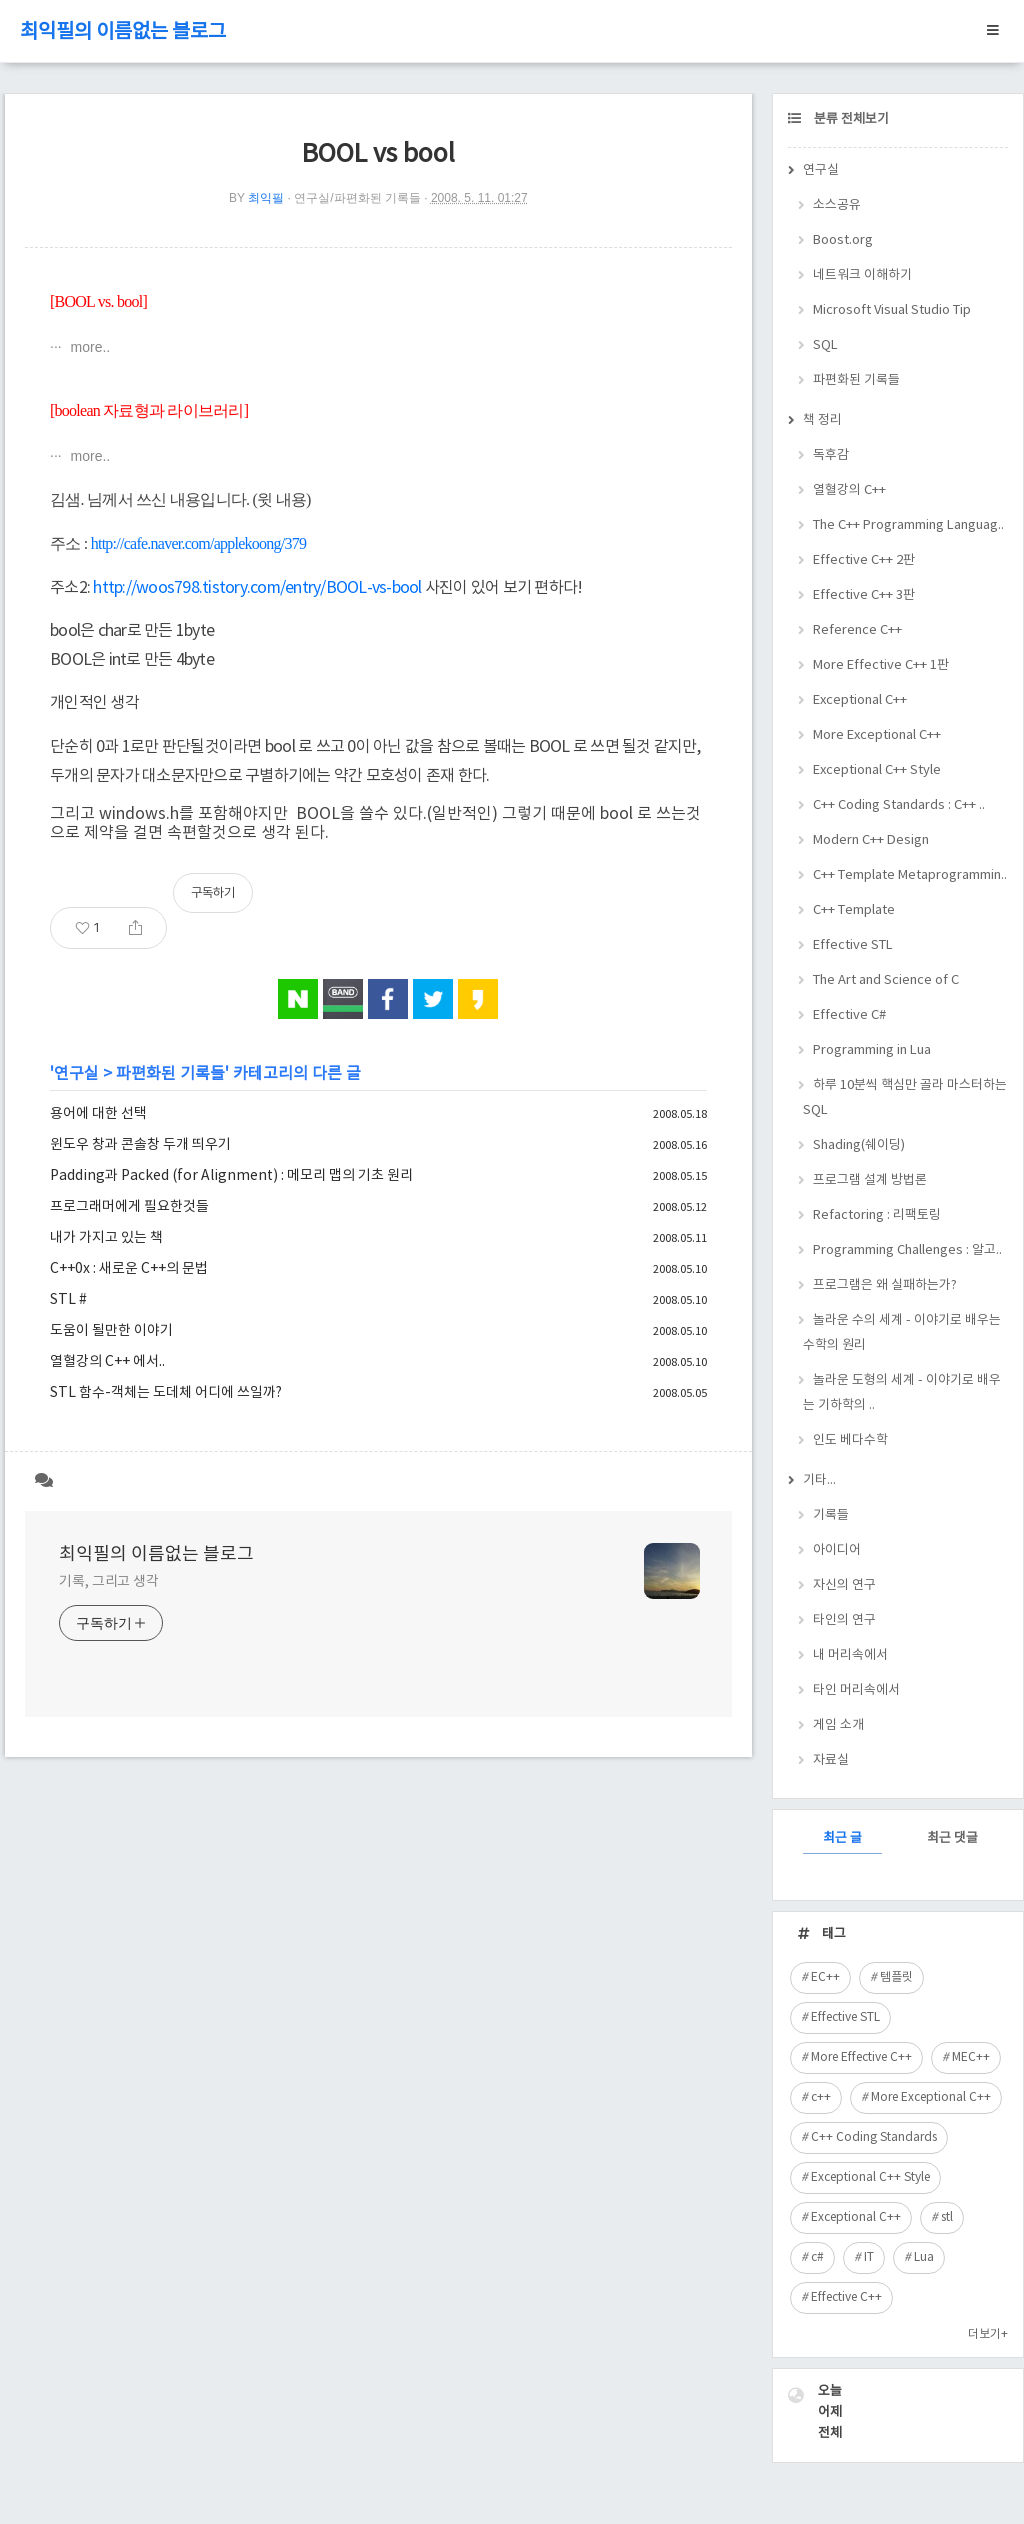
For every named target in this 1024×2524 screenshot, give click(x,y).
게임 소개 (838, 1725)
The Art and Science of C (886, 980)
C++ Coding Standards (874, 2137)
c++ (821, 2097)
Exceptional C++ (860, 700)
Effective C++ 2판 (864, 560)
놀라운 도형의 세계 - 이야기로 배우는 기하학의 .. (902, 1393)
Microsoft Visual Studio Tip (892, 310)
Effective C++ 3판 (864, 595)
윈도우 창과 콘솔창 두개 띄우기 (140, 1145)
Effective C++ (846, 2297)
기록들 (831, 1515)
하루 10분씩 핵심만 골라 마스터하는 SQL (905, 1098)
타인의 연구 (844, 1620)
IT (869, 2257)
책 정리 (822, 420)
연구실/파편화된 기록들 (357, 198)
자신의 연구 (844, 1585)
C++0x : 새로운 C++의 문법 (129, 1269)
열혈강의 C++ (849, 490)
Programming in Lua (872, 1050)
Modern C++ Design (871, 840)
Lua (924, 2257)
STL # (68, 1300)
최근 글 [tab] (842, 1838)
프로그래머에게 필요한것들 (129, 1207)
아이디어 (837, 1550)
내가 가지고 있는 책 (106, 1238)
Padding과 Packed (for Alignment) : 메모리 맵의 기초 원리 (231, 1176)
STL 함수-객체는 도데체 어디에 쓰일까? (166, 1393)
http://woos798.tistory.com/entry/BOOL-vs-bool (257, 588)
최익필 (266, 198)
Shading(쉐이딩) (859, 1145)
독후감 (831, 455)
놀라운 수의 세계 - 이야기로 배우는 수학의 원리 (902, 1333)
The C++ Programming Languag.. (908, 525)
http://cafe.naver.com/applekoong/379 (199, 543)
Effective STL (853, 945)
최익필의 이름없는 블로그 (123, 32)
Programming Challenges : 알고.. (907, 1250)
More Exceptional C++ (877, 735)
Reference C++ (857, 630)
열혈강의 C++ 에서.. (107, 1362)
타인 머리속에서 (856, 1690)
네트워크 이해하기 (862, 275)
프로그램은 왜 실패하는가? (885, 1285)
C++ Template (854, 910)
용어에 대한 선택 (98, 1114)
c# (817, 2257)
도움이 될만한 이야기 (111, 1331)
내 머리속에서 (850, 1655)
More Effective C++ (861, 2057)
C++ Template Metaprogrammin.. (910, 875)
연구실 (76, 1074)
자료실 (831, 1760)
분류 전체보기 (850, 119)
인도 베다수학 (850, 1440)
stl (947, 2217)
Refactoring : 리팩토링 (877, 1215)
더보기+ (988, 2334)
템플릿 (896, 1977)
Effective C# (849, 1015)
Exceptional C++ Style (877, 770)
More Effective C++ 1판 (881, 665)
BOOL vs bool (378, 154)
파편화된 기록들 (170, 1074)
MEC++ (971, 2057)
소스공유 (837, 205)
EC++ (825, 1977)
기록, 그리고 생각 (109, 1582)
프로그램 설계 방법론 (870, 1180)
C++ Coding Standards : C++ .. (899, 805)
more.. (89, 347)
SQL (825, 345)
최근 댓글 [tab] (952, 1838)
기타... (819, 1480)
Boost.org (843, 240)
